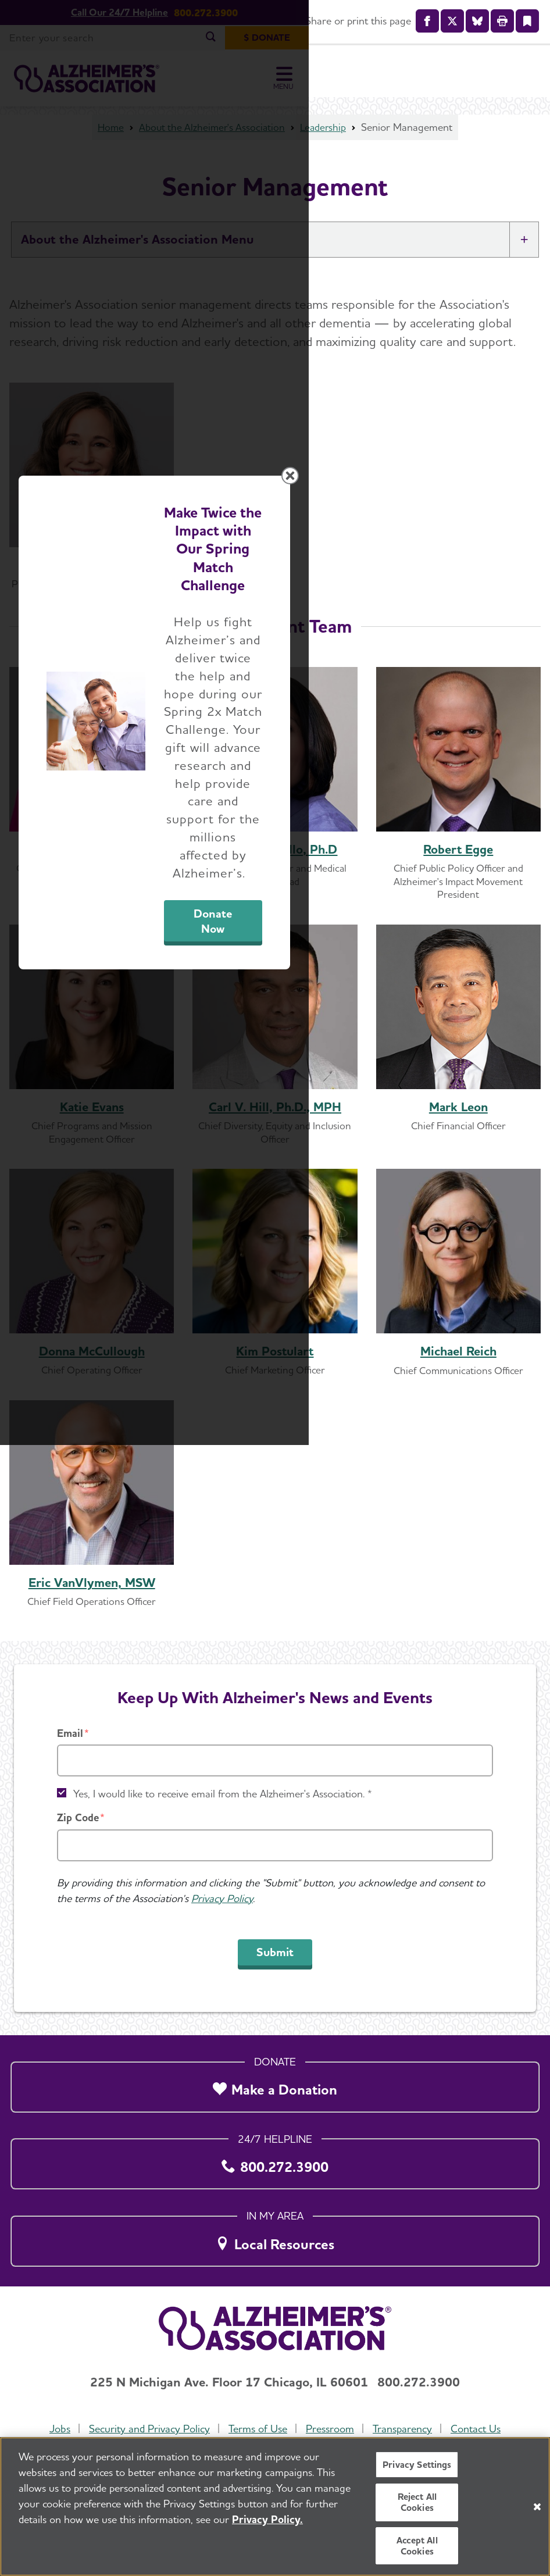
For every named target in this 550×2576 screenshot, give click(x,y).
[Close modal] (531, 1147)
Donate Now (394, 1387)
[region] (275, 2506)
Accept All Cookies (417, 2546)
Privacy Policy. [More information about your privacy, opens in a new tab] (267, 2519)
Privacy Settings (417, 2464)
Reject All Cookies (417, 2502)
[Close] (537, 2507)
